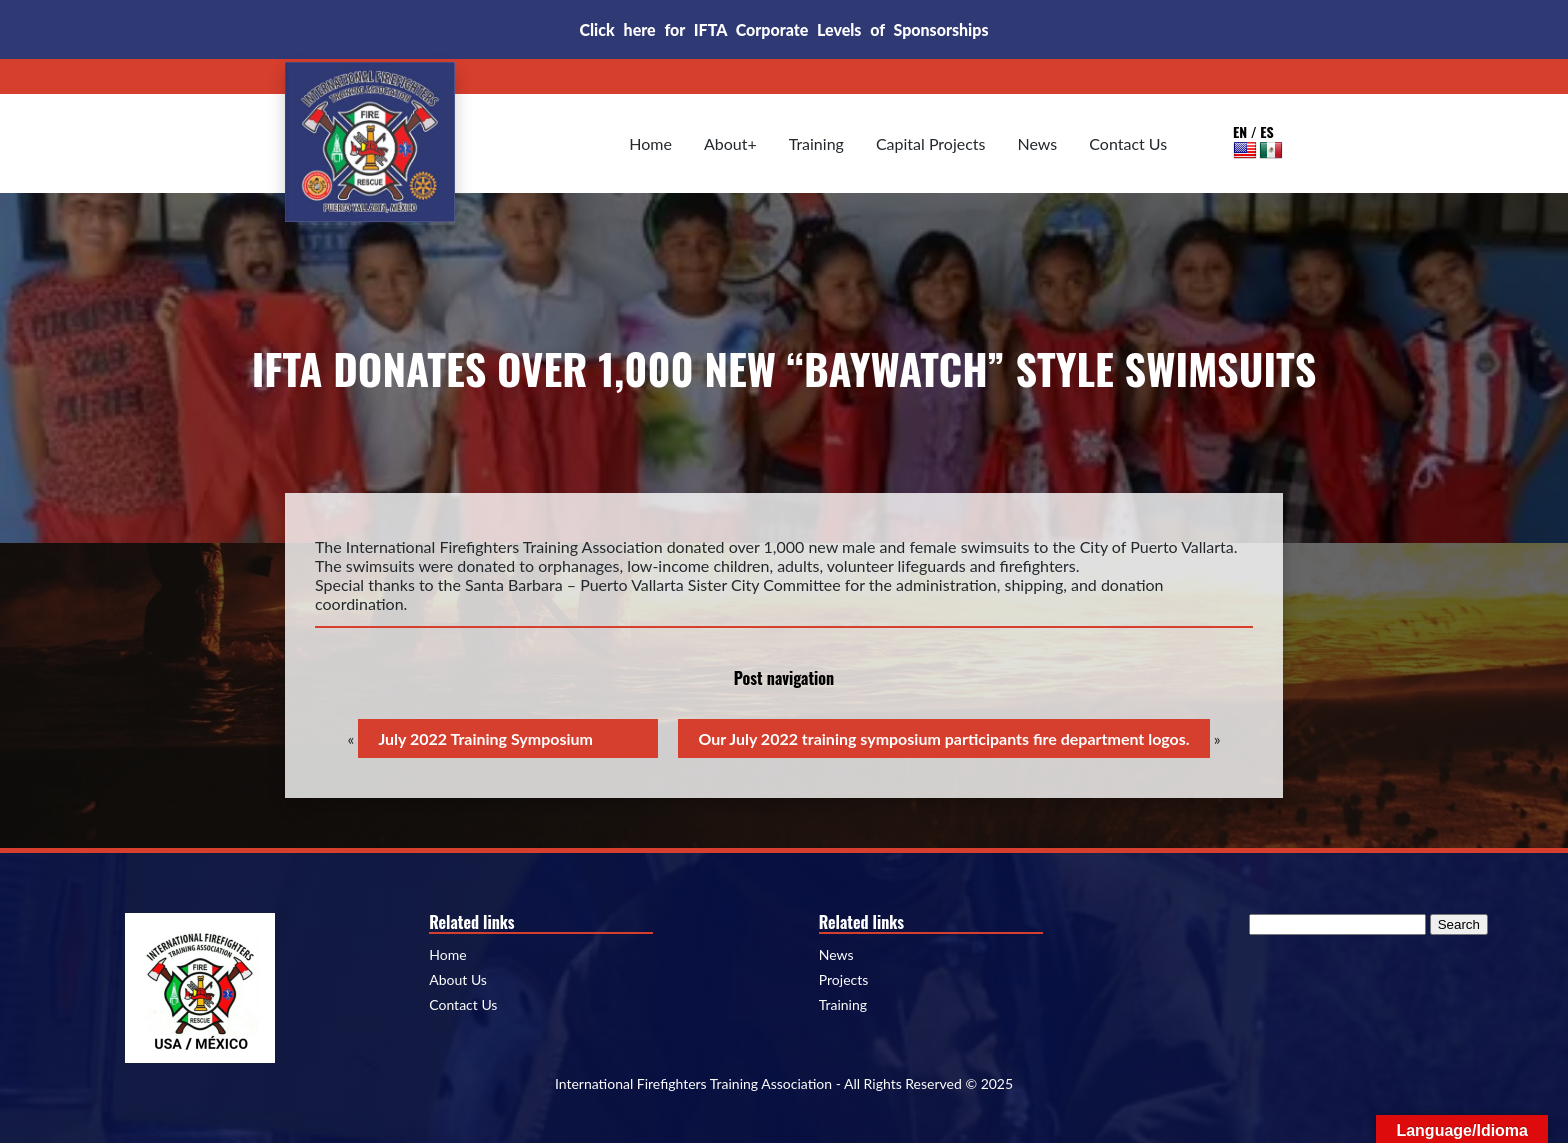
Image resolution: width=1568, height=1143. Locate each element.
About (726, 143)
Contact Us (1128, 143)
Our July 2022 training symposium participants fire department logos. (943, 738)
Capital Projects (931, 143)
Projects (844, 980)
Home (650, 143)
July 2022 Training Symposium (485, 738)
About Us (458, 980)
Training (816, 143)
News (1038, 143)
